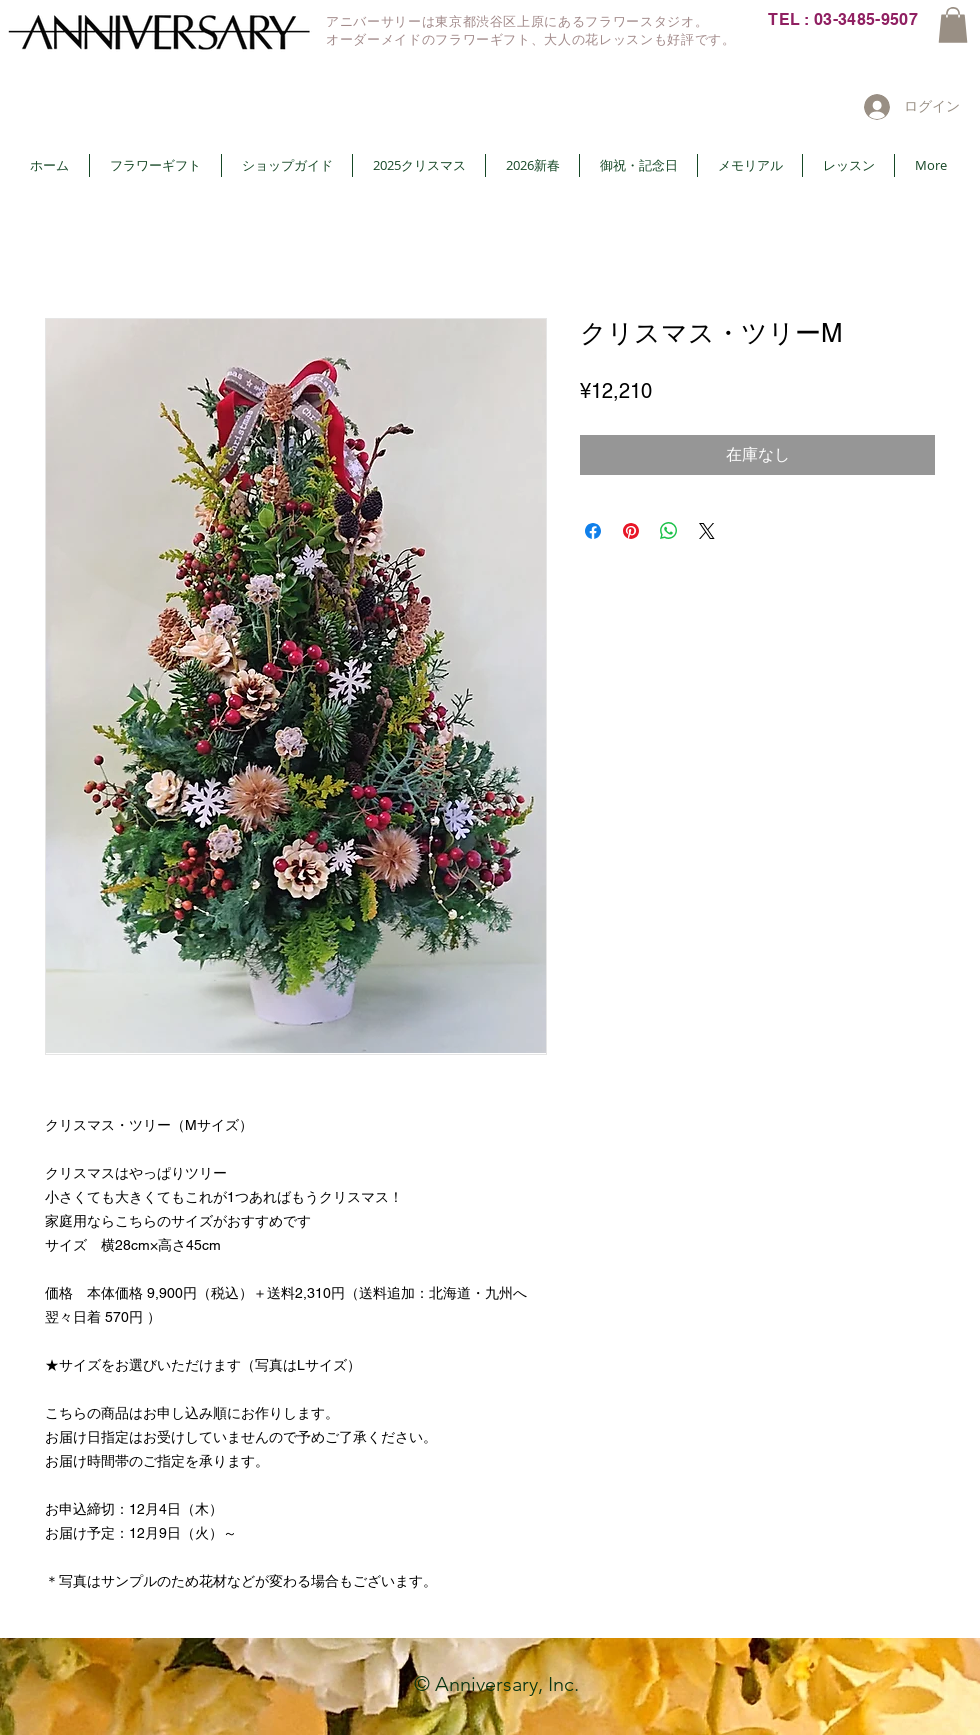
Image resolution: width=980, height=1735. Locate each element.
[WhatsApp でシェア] (669, 531)
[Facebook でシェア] (593, 531)
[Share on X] (707, 531)
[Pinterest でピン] (631, 531)
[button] (953, 25)
